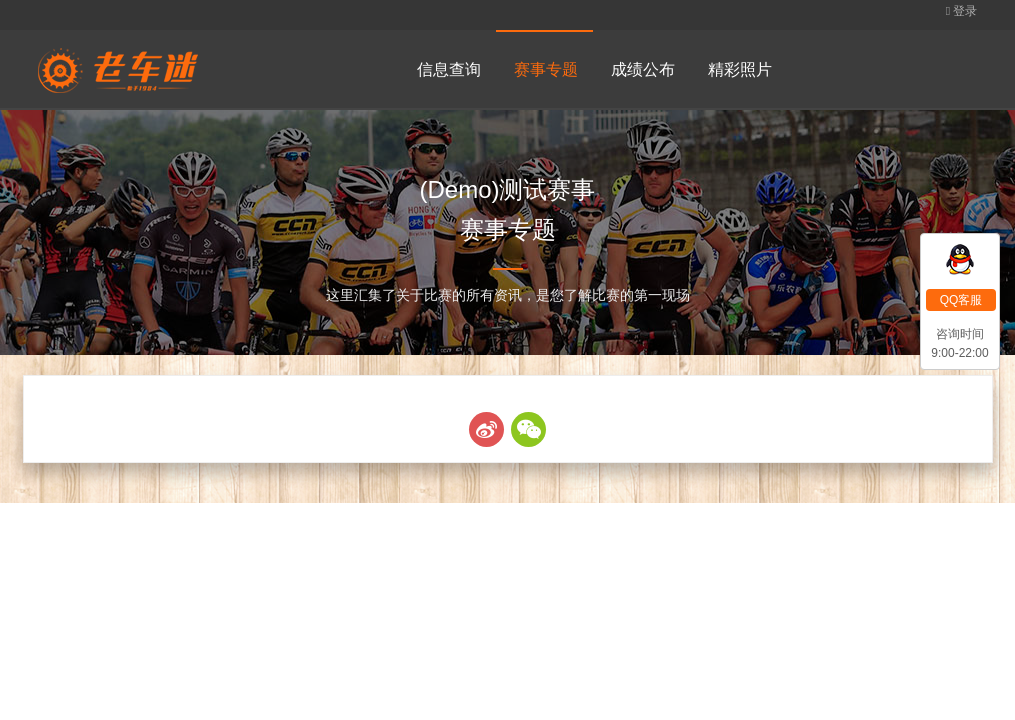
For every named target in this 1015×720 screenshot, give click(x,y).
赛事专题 (546, 69)
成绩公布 (643, 69)
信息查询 (449, 69)
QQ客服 (961, 300)
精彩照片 (740, 69)
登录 (962, 11)
